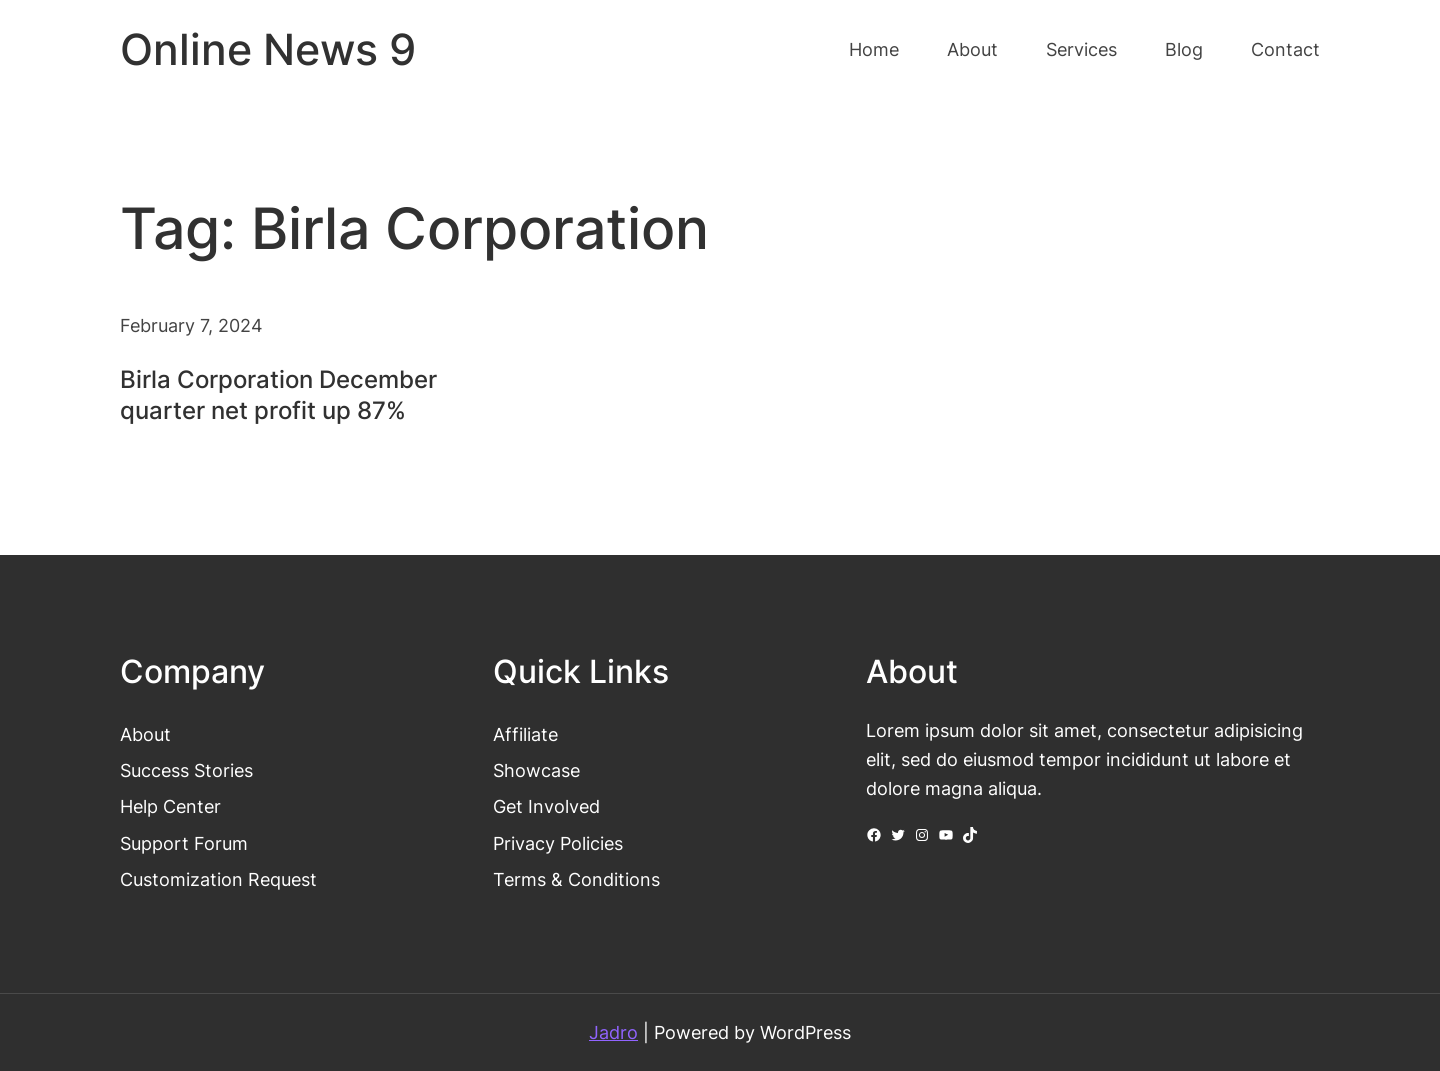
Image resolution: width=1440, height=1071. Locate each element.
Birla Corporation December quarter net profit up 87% (278, 395)
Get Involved (546, 806)
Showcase (536, 770)
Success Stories (186, 770)
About (145, 734)
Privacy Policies (558, 843)
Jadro (613, 1032)
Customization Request (218, 879)
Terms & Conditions (576, 879)
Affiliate (525, 734)
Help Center (170, 806)
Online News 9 (268, 49)
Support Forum (184, 843)
